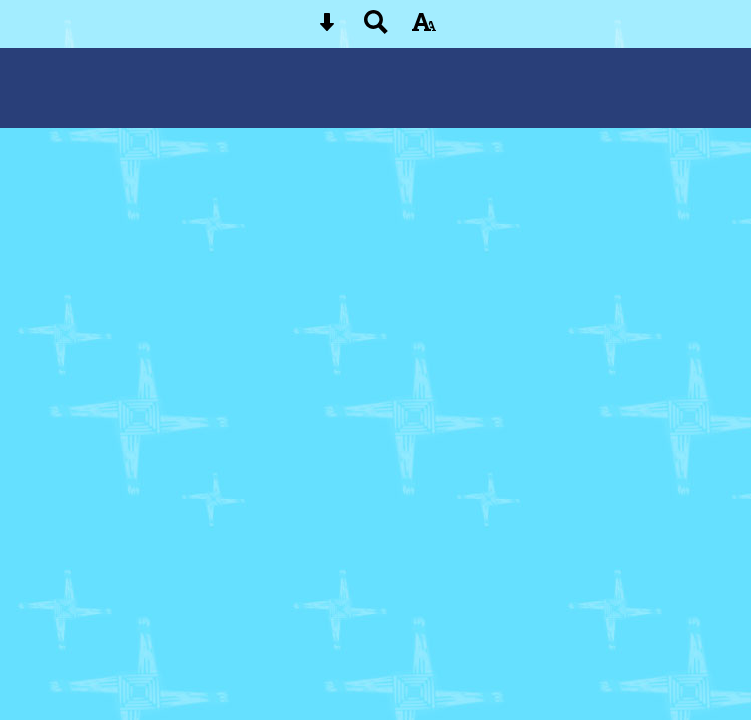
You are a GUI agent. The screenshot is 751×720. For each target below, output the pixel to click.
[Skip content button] (327, 28)
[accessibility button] (424, 28)
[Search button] (376, 28)
